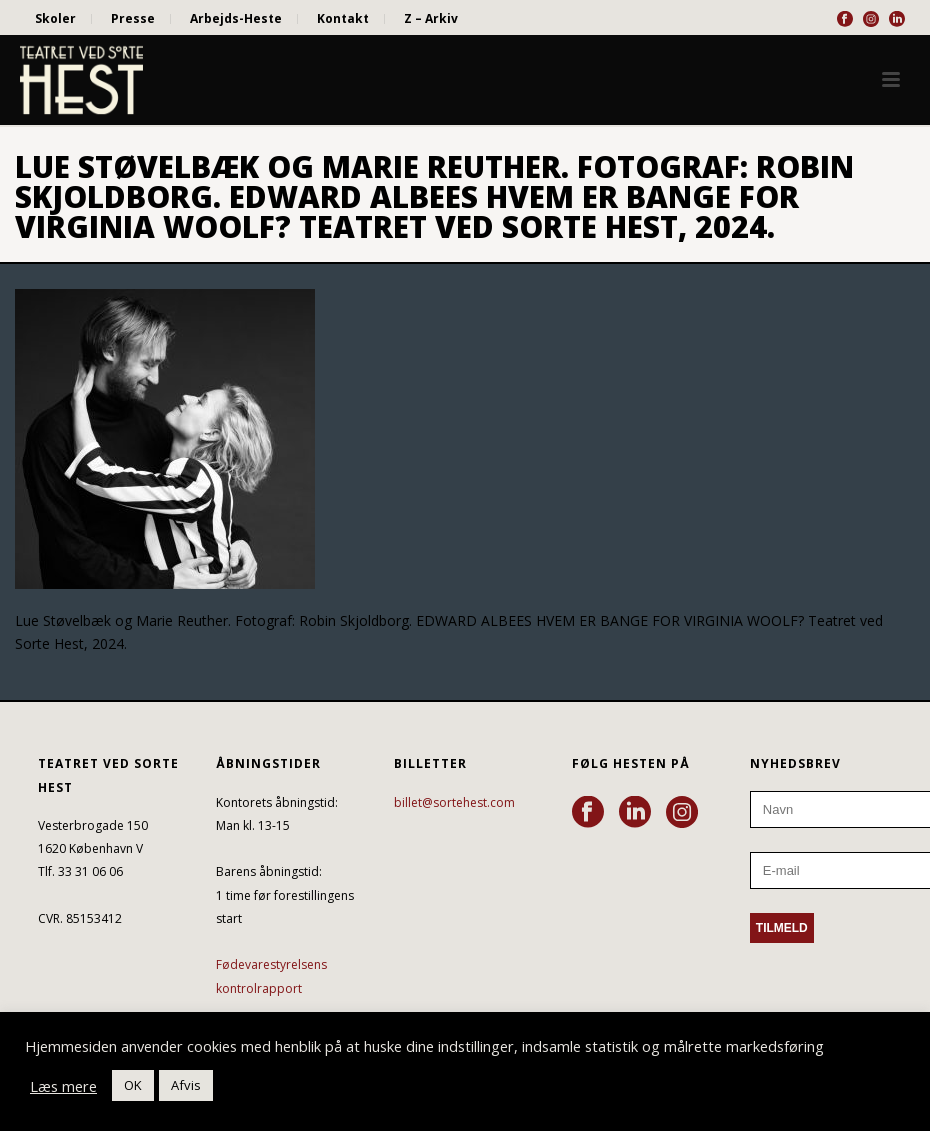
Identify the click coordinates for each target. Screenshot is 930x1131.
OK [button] (133, 1085)
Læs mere (63, 1086)
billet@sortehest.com (454, 802)
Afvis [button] (186, 1085)
